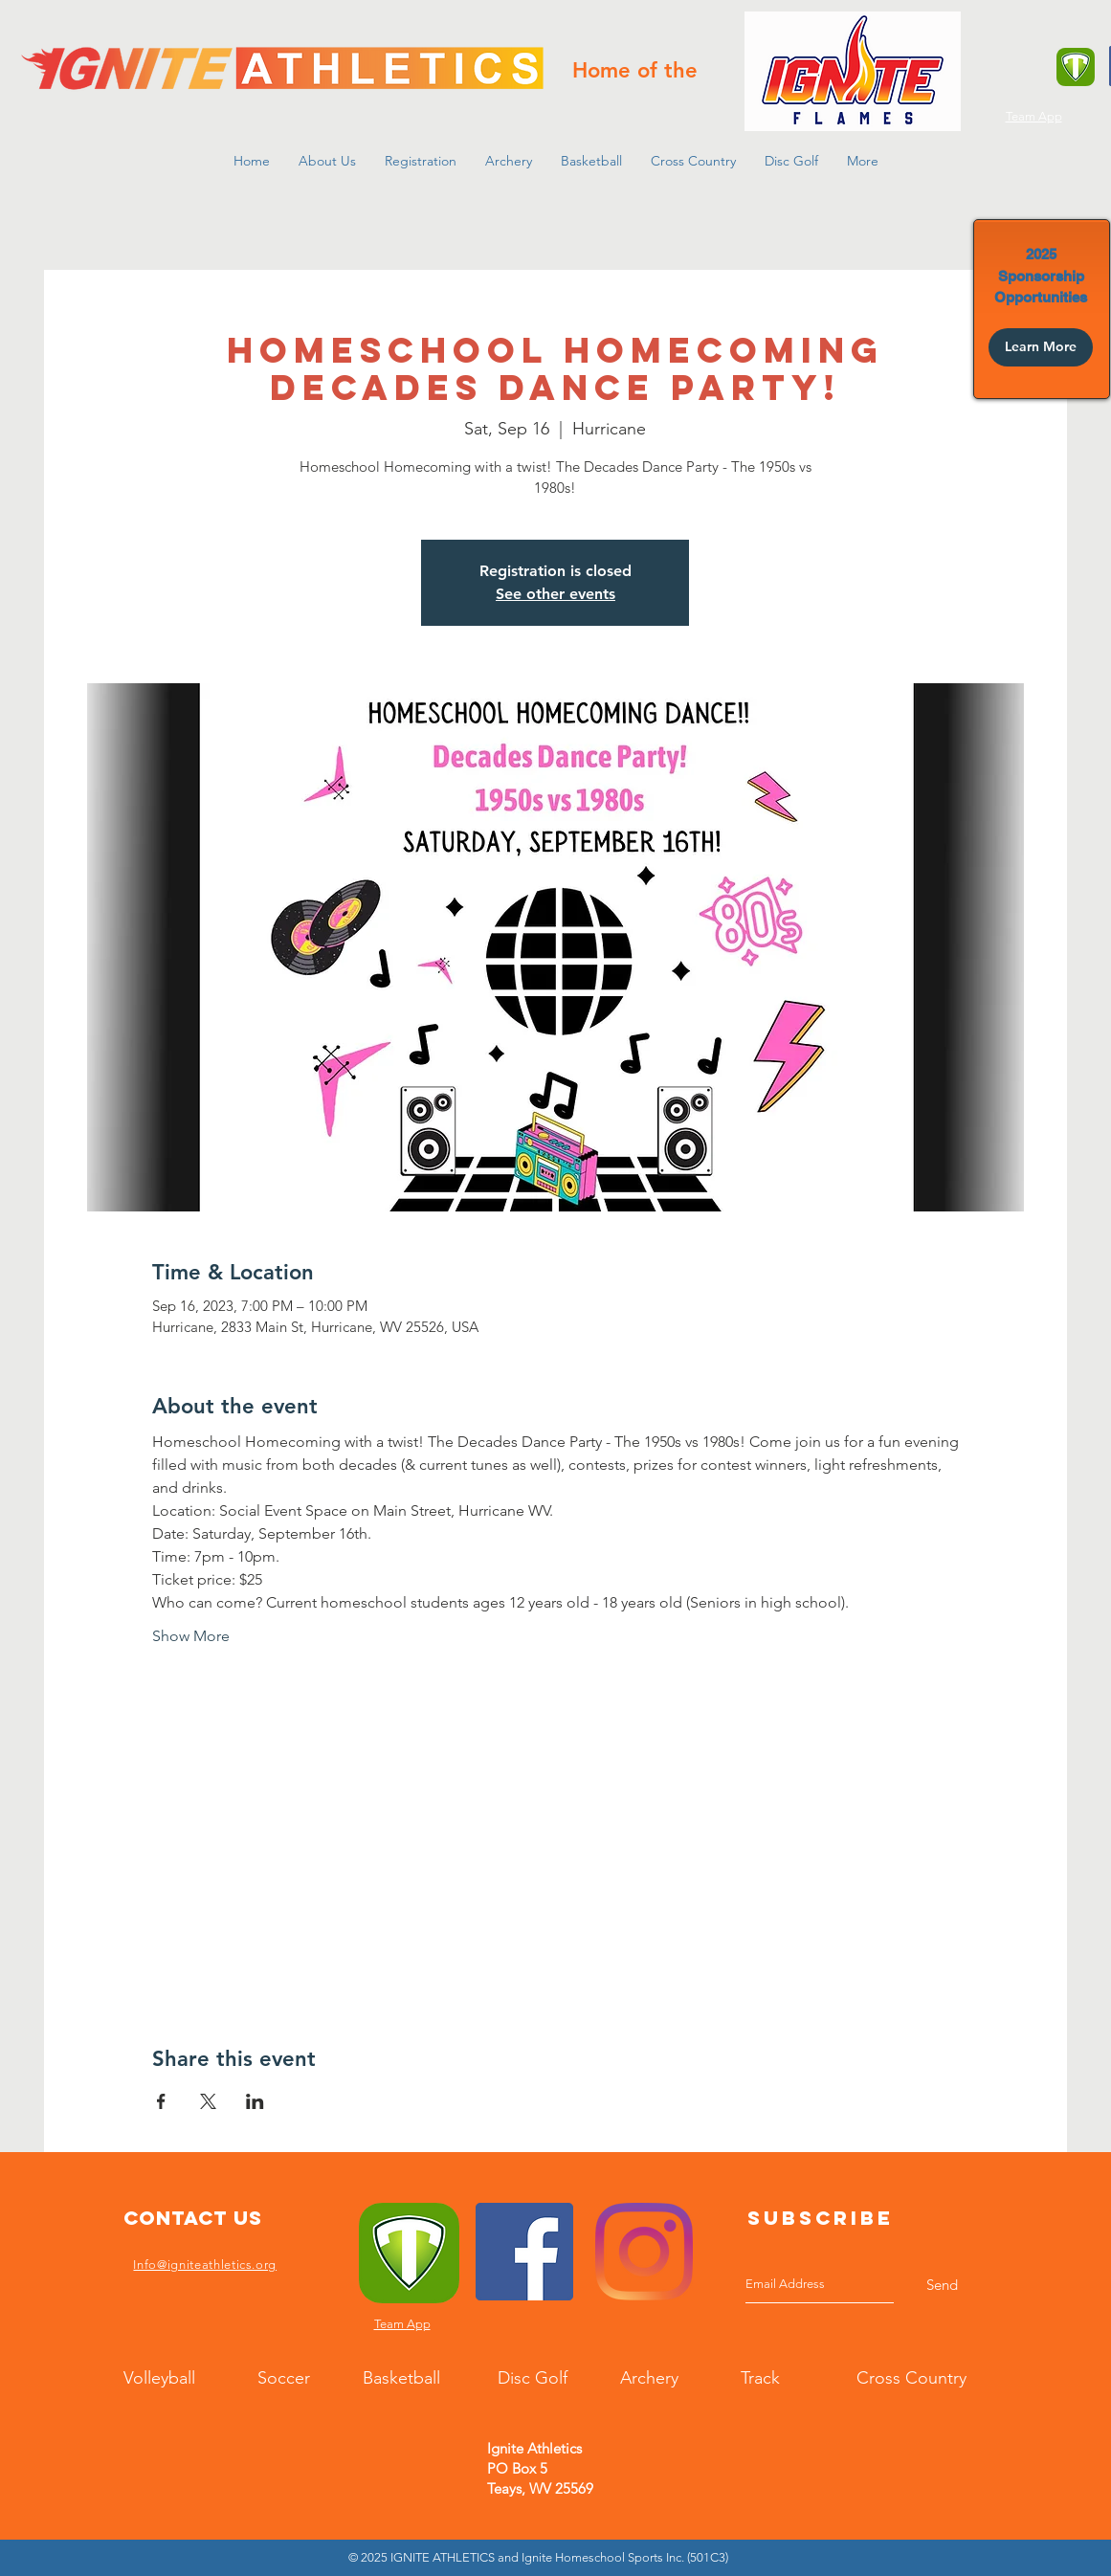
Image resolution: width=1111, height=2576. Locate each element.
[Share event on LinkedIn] (255, 2101)
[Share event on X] (208, 2101)
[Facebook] (524, 2251)
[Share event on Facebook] (161, 2101)
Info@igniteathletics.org (205, 2264)
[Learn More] (1041, 347)
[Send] (942, 2284)
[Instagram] (644, 2251)
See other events (555, 594)
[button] (327, 161)
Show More (191, 1636)
